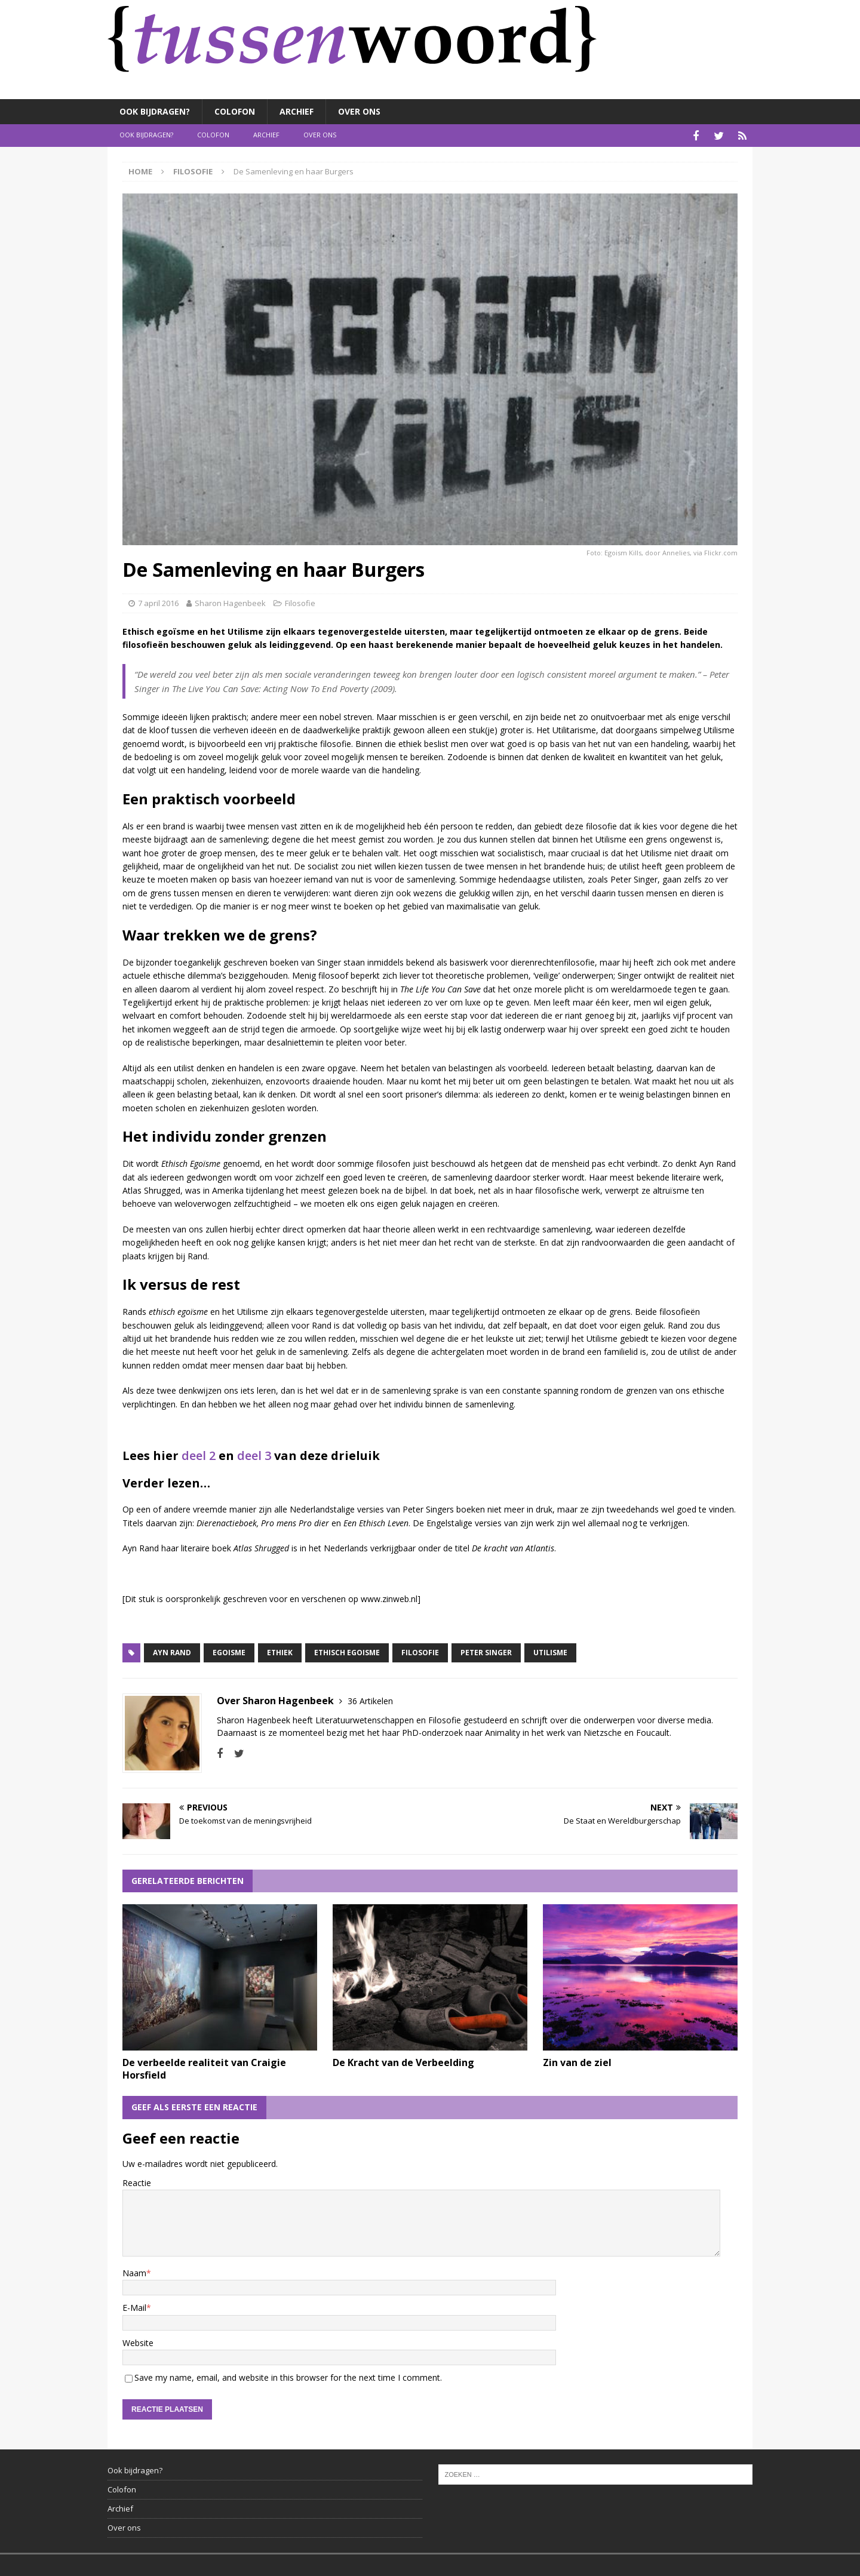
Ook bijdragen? (154, 111)
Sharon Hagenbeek (230, 601)
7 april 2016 (158, 601)
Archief (297, 111)
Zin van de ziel (577, 2060)
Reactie (136, 2181)
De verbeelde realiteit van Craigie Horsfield (204, 2067)
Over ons (359, 111)
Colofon (234, 111)
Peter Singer (486, 1651)
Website (137, 2341)
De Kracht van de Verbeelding (403, 2060)
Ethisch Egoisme (347, 1651)
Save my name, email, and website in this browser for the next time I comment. (288, 2375)
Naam (134, 2271)
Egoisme (229, 1651)
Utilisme (550, 1651)
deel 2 (199, 1454)
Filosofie (300, 601)
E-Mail (134, 2305)
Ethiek (280, 1651)
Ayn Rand (172, 1651)
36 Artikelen (370, 1699)
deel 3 (254, 1454)
